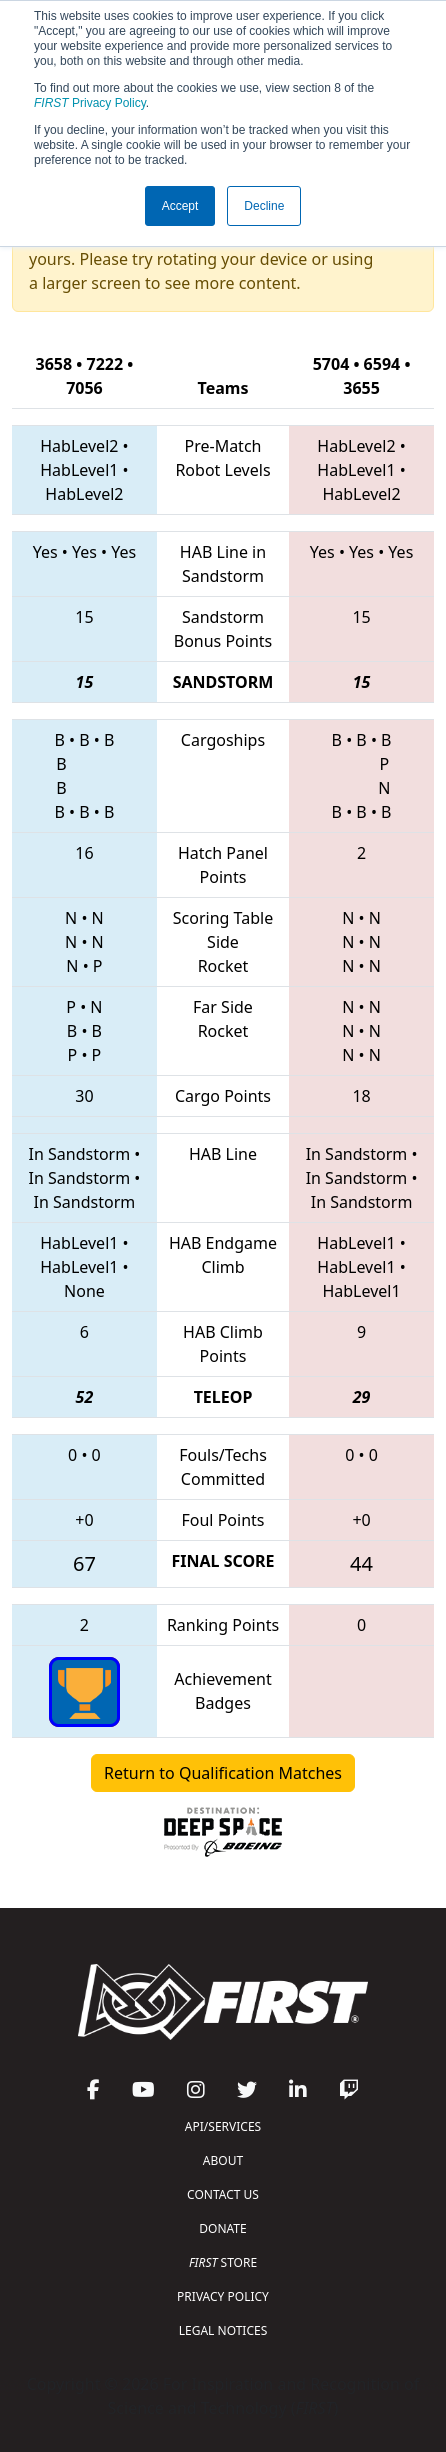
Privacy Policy (90, 103)
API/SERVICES (223, 2126)
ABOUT (223, 2160)
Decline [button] (264, 206)
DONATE (222, 2228)
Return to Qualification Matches (223, 1773)
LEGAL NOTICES (223, 2330)
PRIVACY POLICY (223, 2296)
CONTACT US (223, 2194)
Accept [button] (180, 206)
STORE (223, 2262)
